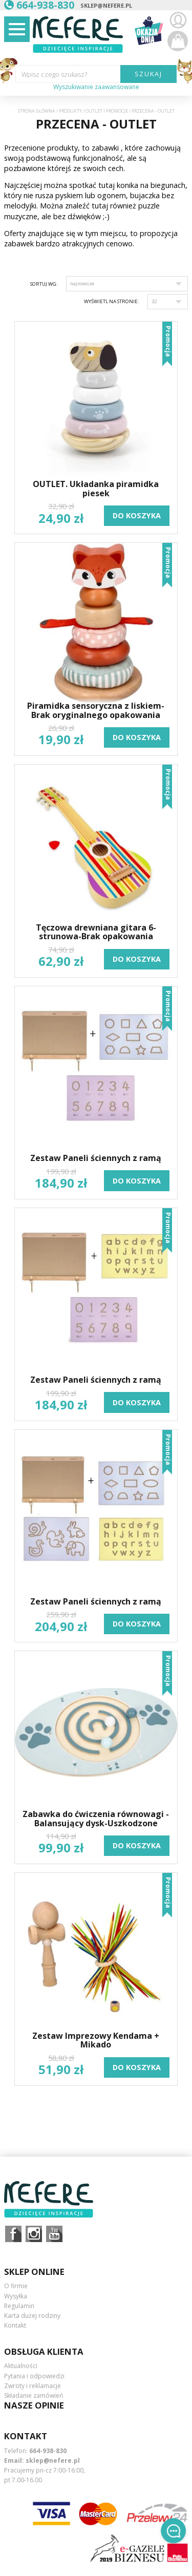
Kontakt (15, 2325)
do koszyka (137, 515)
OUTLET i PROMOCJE (107, 111)
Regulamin (19, 2305)
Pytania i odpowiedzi (34, 2376)
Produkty (70, 111)
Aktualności (20, 2365)
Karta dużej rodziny (32, 2315)
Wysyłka (15, 2296)
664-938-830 (48, 2450)
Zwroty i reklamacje (32, 2385)
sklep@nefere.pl (106, 5)
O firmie (16, 2286)
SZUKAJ (149, 73)
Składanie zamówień (33, 2395)
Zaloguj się (177, 20)
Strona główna (36, 111)
